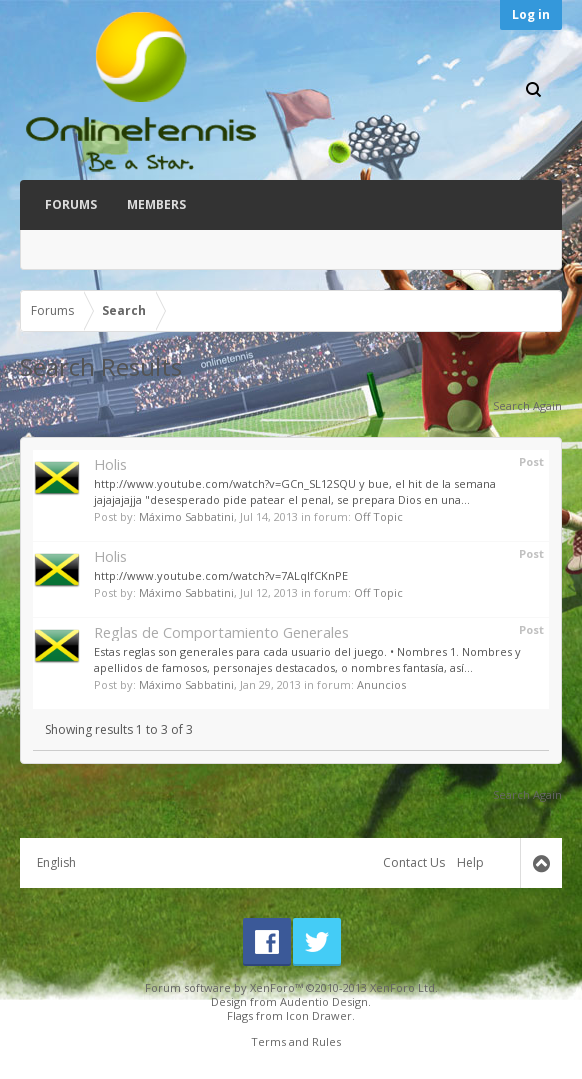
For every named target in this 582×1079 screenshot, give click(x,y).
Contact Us (414, 862)
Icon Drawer (319, 1015)
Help (470, 862)
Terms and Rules (296, 1041)
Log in (531, 14)
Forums (71, 204)
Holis (110, 464)
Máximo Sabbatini (186, 516)
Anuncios (381, 684)
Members (156, 204)
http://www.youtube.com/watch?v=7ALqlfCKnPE (221, 575)
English (56, 862)
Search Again (527, 405)
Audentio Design (324, 1001)
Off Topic (378, 516)
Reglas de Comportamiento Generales (221, 632)
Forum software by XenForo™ (291, 987)
